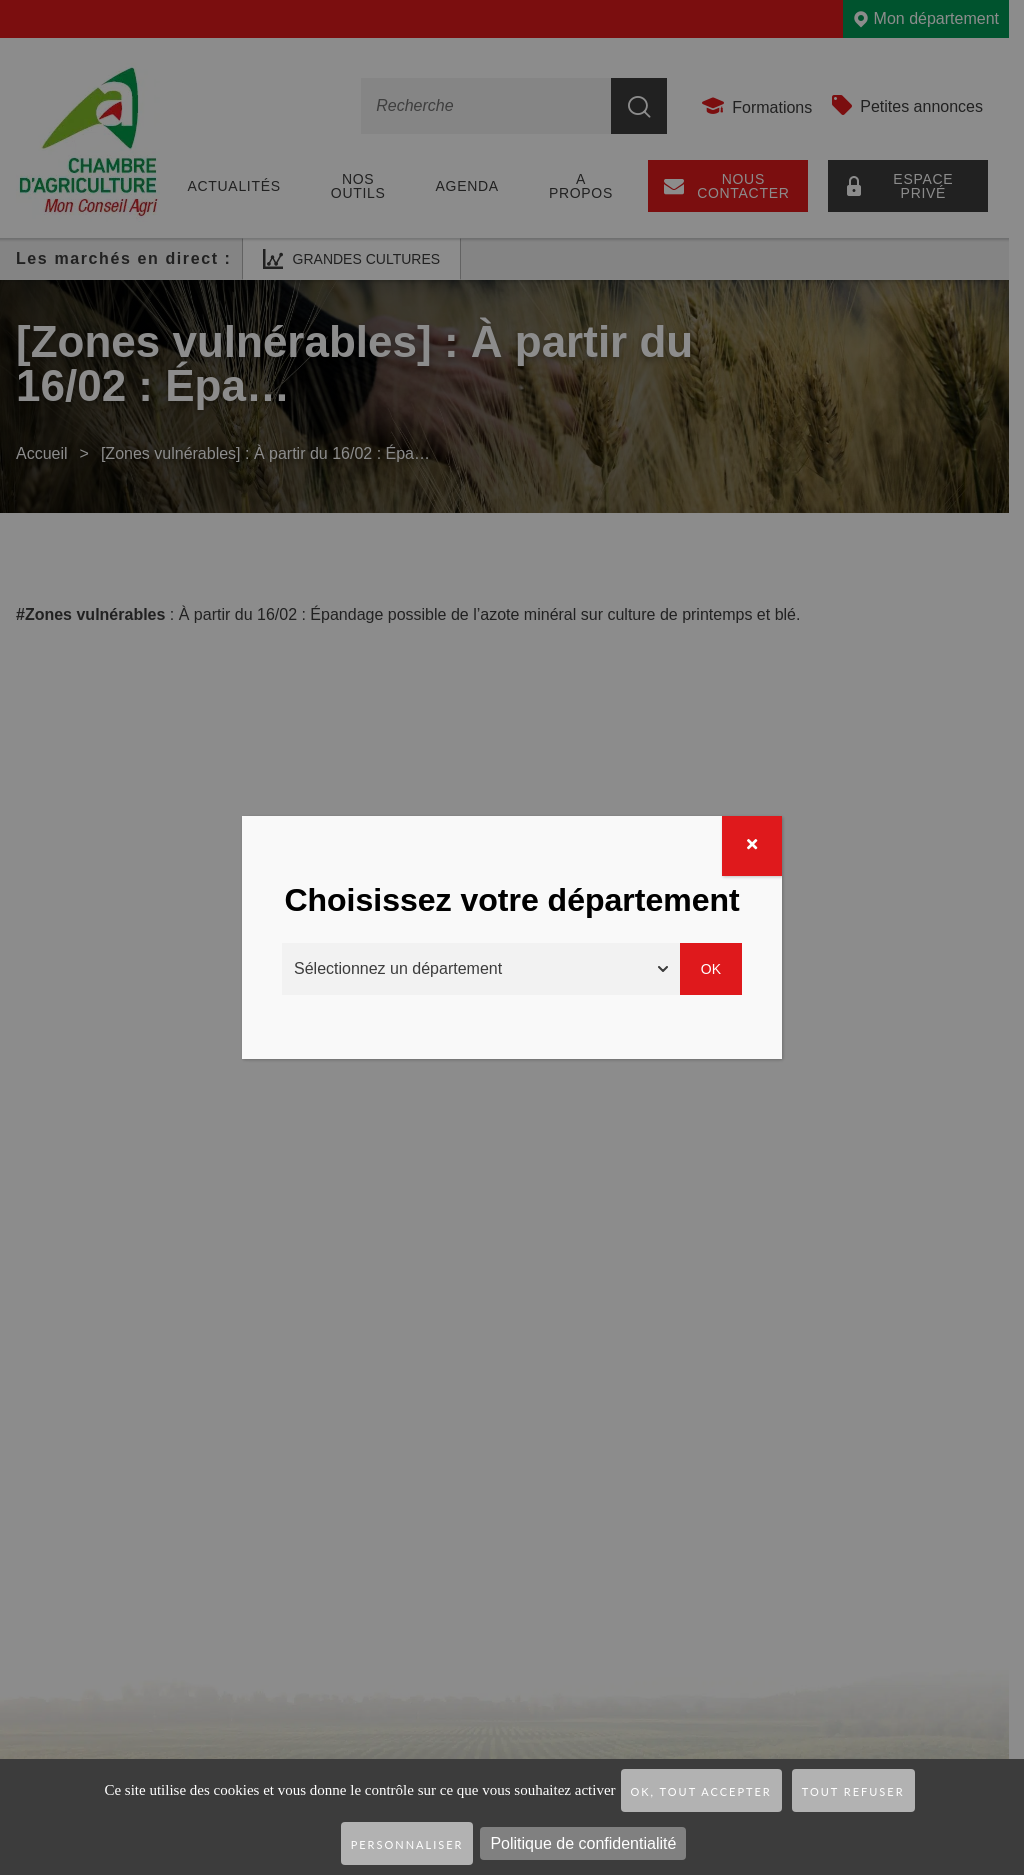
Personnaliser (407, 1844)
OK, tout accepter (701, 1791)
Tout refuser (853, 1791)
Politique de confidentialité (583, 1843)
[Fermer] (752, 846)
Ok (711, 969)
